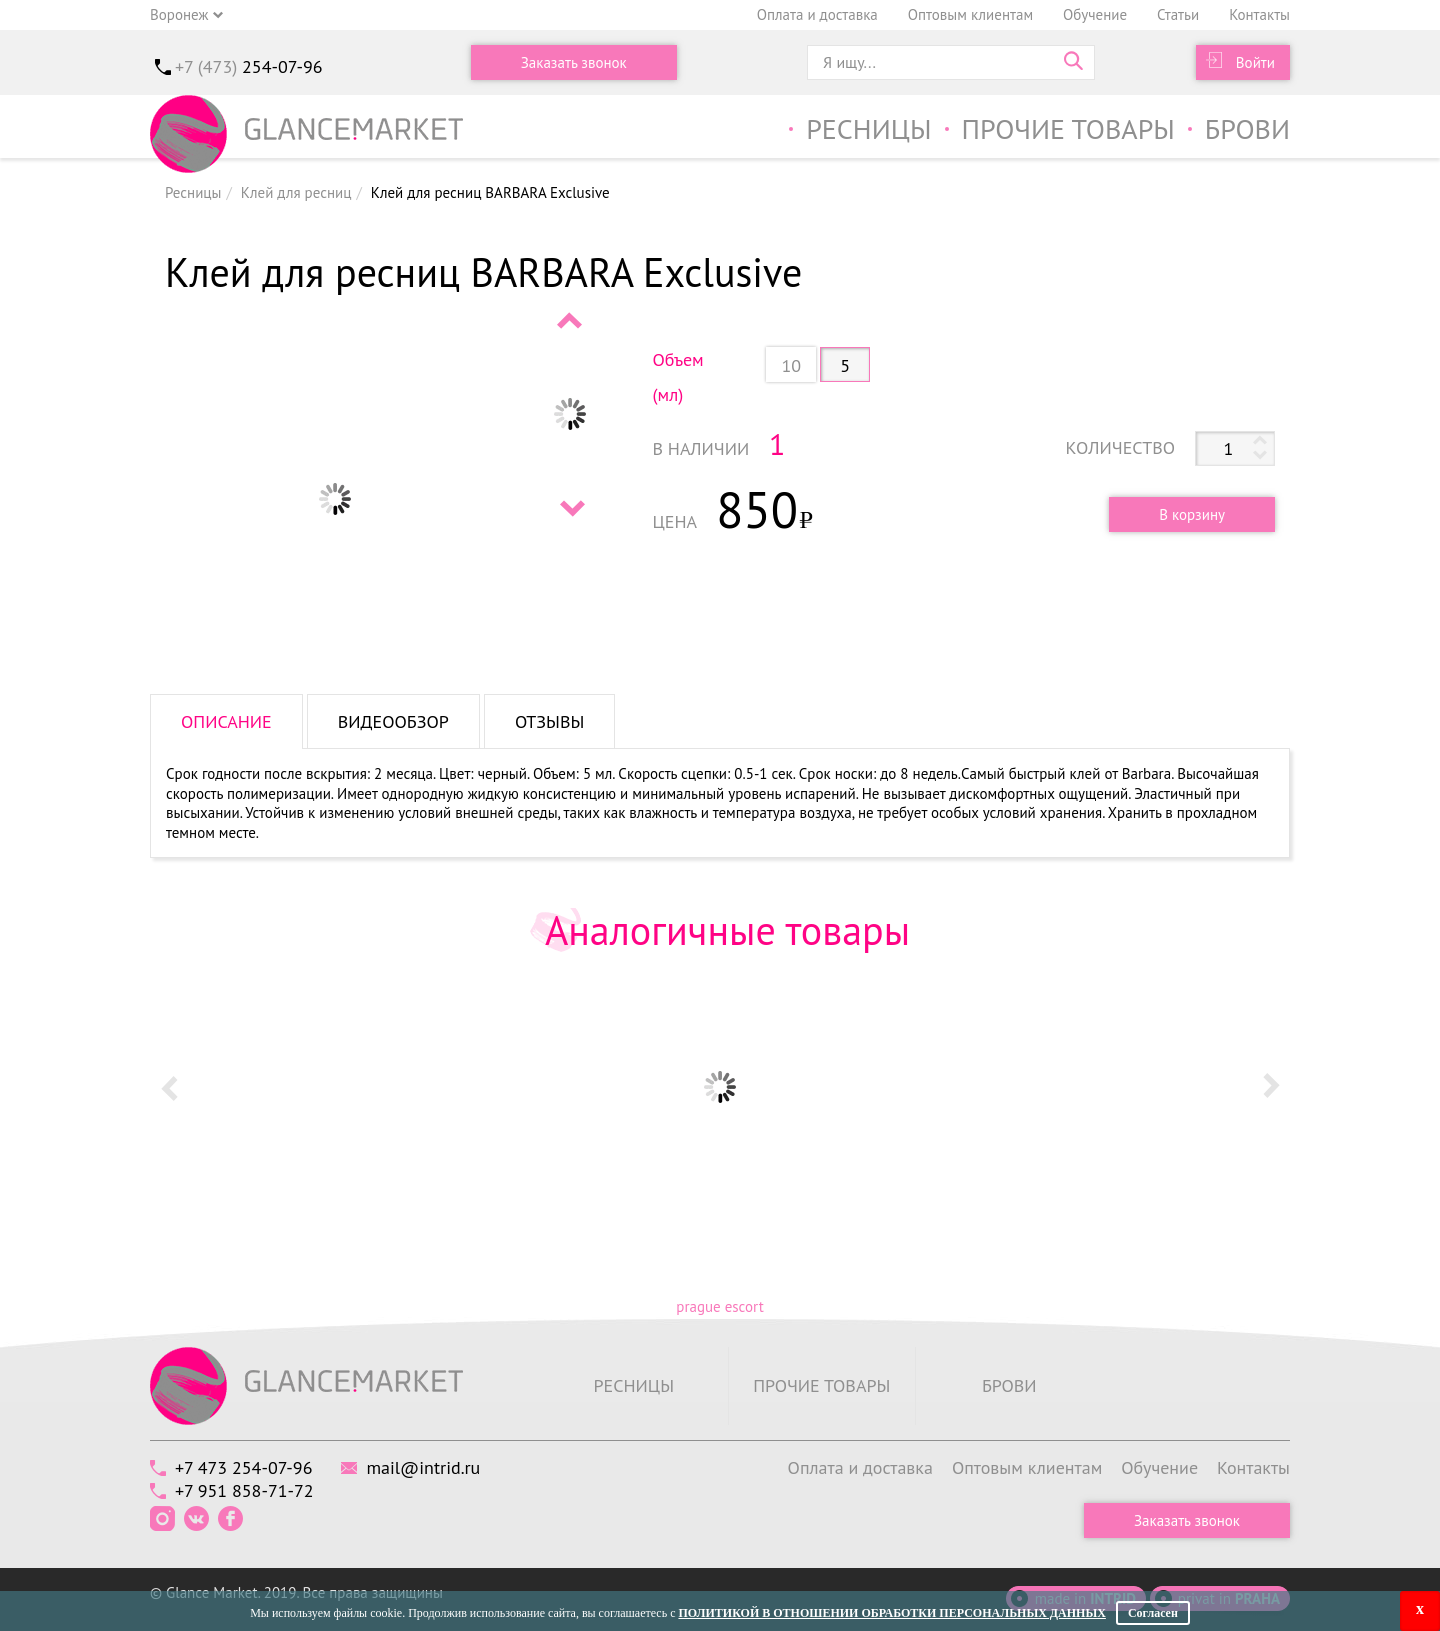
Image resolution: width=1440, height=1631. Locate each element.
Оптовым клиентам (970, 14)
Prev (571, 320)
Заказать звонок (574, 62)
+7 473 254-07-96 (243, 1467)
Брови (1247, 128)
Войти (1255, 62)
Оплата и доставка (817, 14)
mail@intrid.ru (423, 1467)
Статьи (1178, 14)
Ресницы (868, 128)
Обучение (1095, 14)
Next (571, 508)
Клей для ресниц (296, 192)
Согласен (1153, 1613)
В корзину (1192, 514)
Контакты (1259, 14)
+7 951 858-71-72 (244, 1490)
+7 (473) (249, 66)
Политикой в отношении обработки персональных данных (891, 1613)
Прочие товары (1068, 128)
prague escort (719, 1306)
